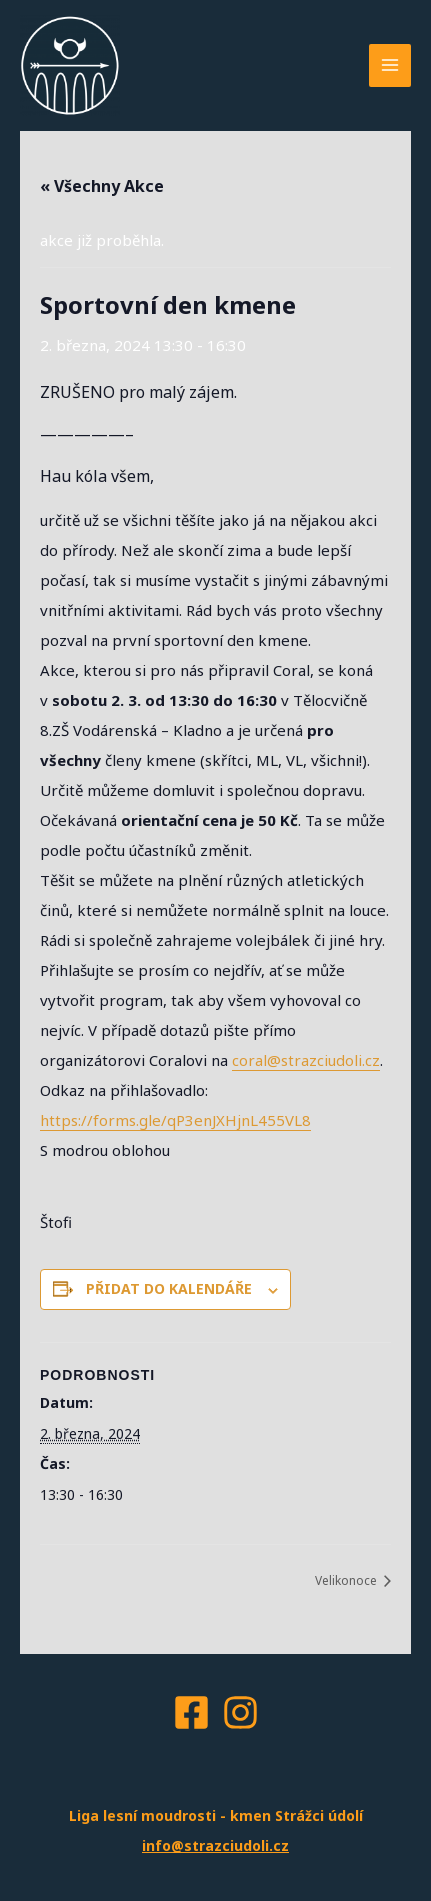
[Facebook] (191, 1712)
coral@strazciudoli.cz (306, 1060)
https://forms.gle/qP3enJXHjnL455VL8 (175, 1120)
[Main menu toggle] (390, 65)
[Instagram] (240, 1712)
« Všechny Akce (102, 186)
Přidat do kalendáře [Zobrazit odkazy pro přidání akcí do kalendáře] (169, 1288)
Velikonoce (347, 1580)
